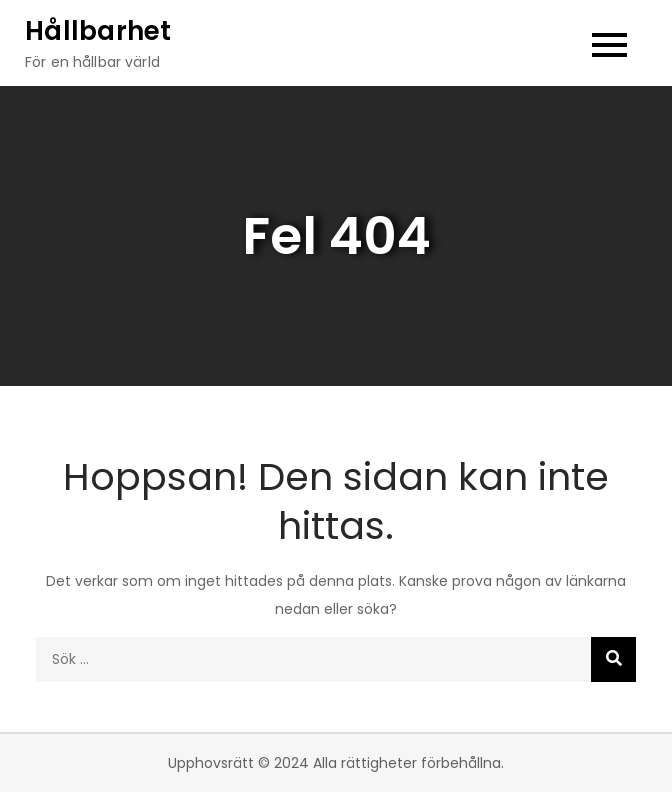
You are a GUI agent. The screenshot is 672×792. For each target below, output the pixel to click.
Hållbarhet (98, 31)
